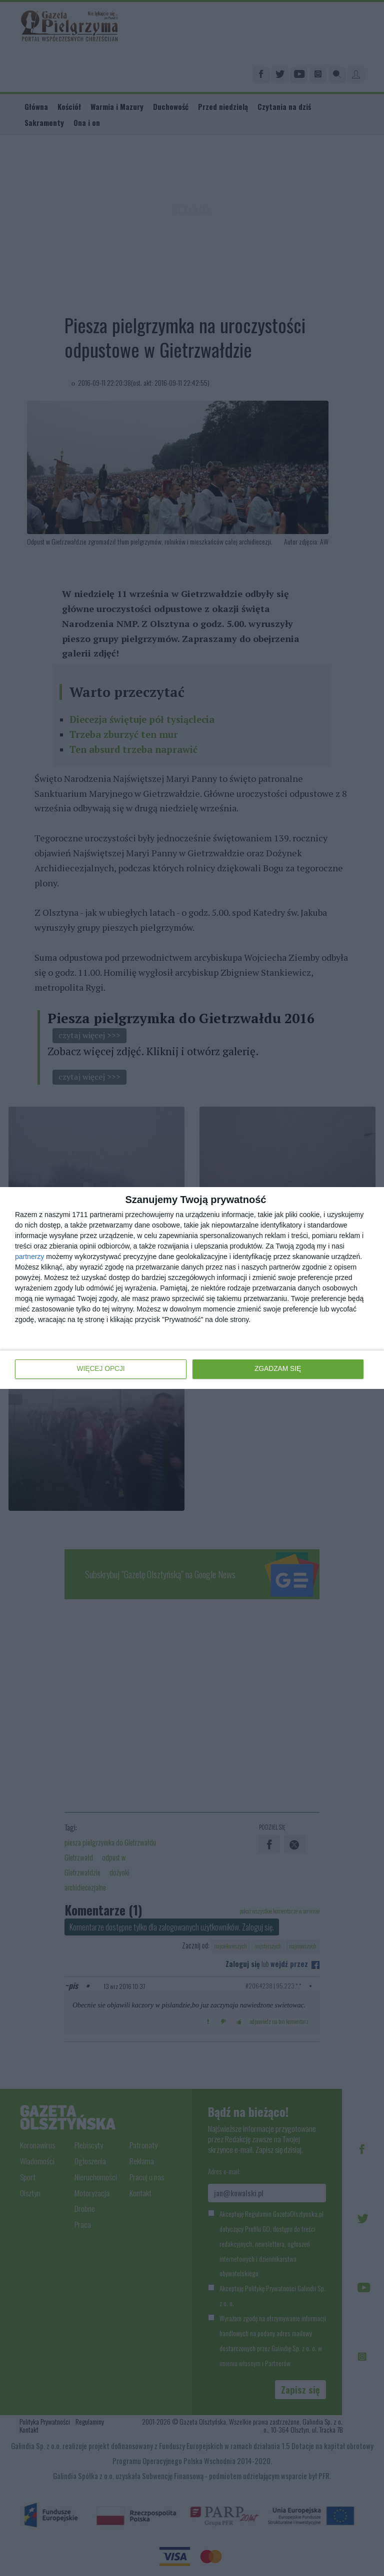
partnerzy (29, 1256)
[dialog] (192, 1287)
